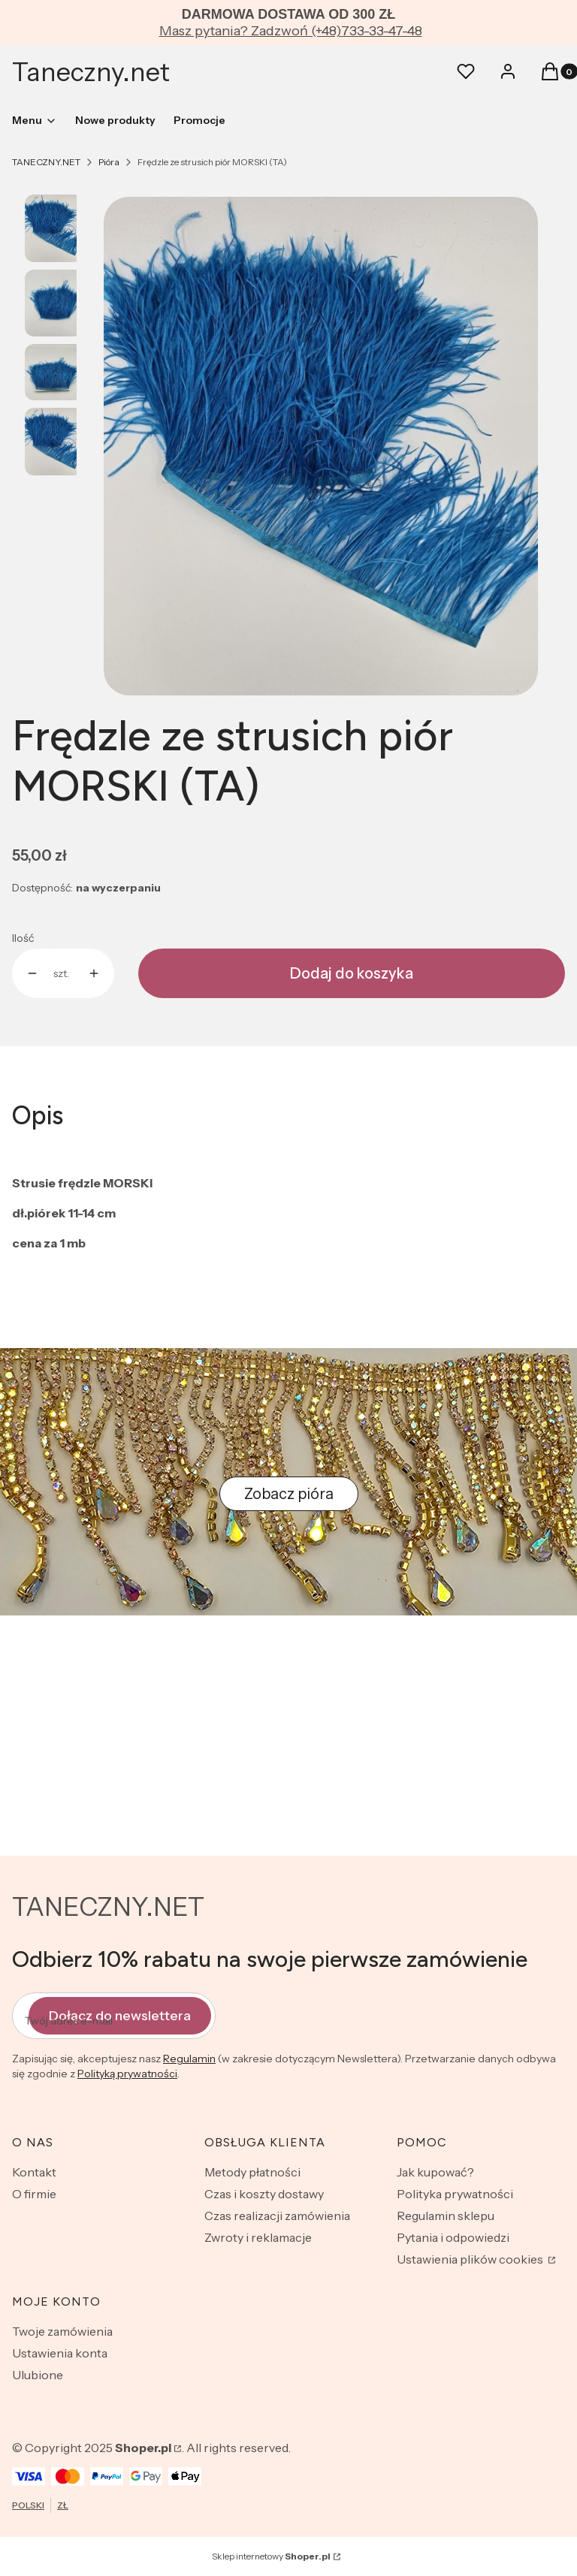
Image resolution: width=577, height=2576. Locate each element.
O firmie (34, 2193)
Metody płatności (252, 2171)
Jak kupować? (435, 2171)
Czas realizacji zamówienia (277, 2215)
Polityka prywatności (455, 2193)
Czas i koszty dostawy (264, 2193)
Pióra (108, 161)
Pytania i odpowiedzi (453, 2237)
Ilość (23, 938)
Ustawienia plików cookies (471, 2259)
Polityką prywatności (127, 2073)
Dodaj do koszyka (351, 973)
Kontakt (34, 2171)
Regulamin (189, 2058)
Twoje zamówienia (62, 2331)
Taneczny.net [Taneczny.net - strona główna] (91, 72)
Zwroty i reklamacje (258, 2237)
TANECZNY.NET (46, 161)
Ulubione (37, 2374)
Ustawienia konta (59, 2352)
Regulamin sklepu (445, 2215)
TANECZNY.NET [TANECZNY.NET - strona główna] (108, 1907)
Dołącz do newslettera (120, 2015)
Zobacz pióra (289, 1494)
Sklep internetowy (271, 2556)
